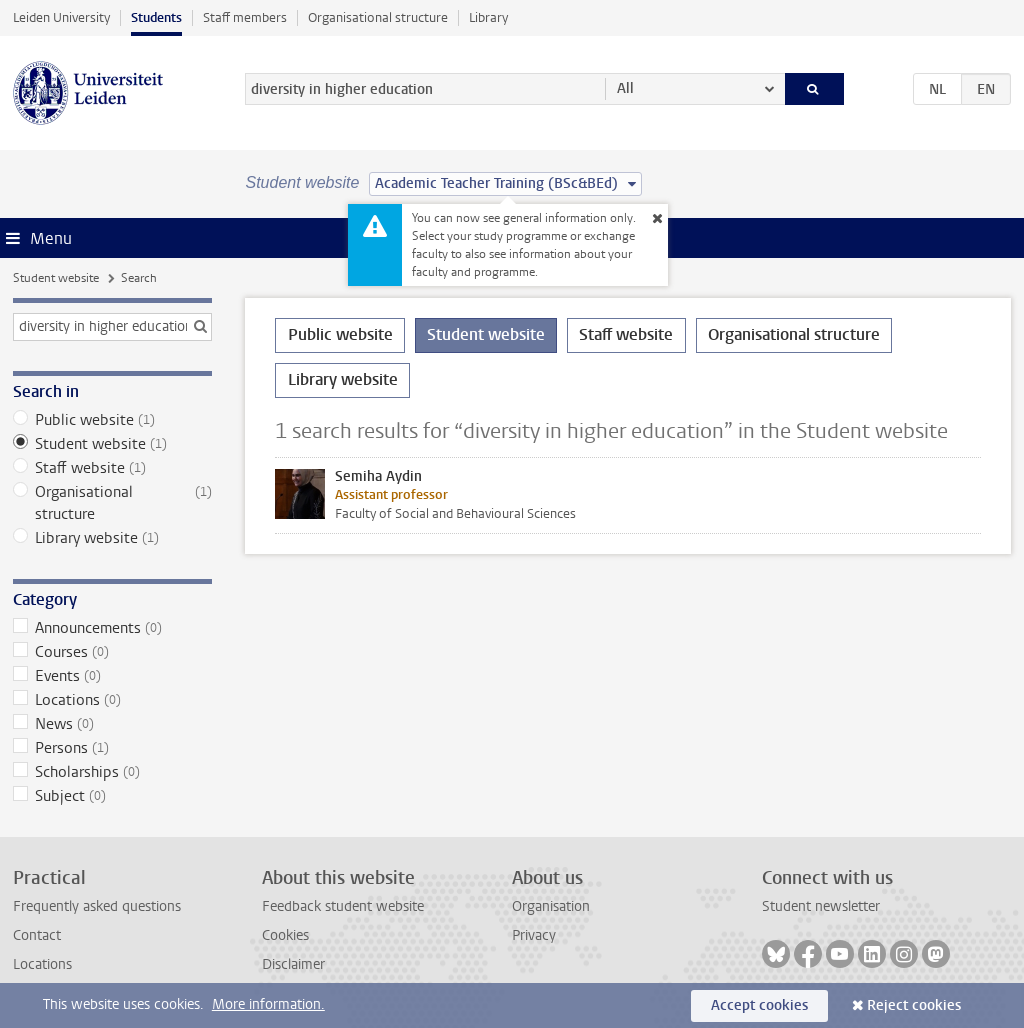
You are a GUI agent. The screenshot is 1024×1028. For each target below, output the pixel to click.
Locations (112, 700)
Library (488, 17)
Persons (112, 748)
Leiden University (61, 17)
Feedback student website (343, 906)
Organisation (551, 906)
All (625, 88)
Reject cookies (914, 1005)
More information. (268, 1004)
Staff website (112, 468)
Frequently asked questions (97, 906)
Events (112, 676)
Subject (112, 796)
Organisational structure (378, 17)
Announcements (112, 628)
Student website (56, 278)
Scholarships (112, 772)
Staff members (245, 17)
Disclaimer (293, 964)
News (112, 724)
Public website (112, 420)
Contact (37, 935)
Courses (112, 652)
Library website (112, 538)
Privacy (534, 935)
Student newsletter (821, 906)
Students (156, 17)
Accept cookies (759, 1005)
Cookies (285, 935)
